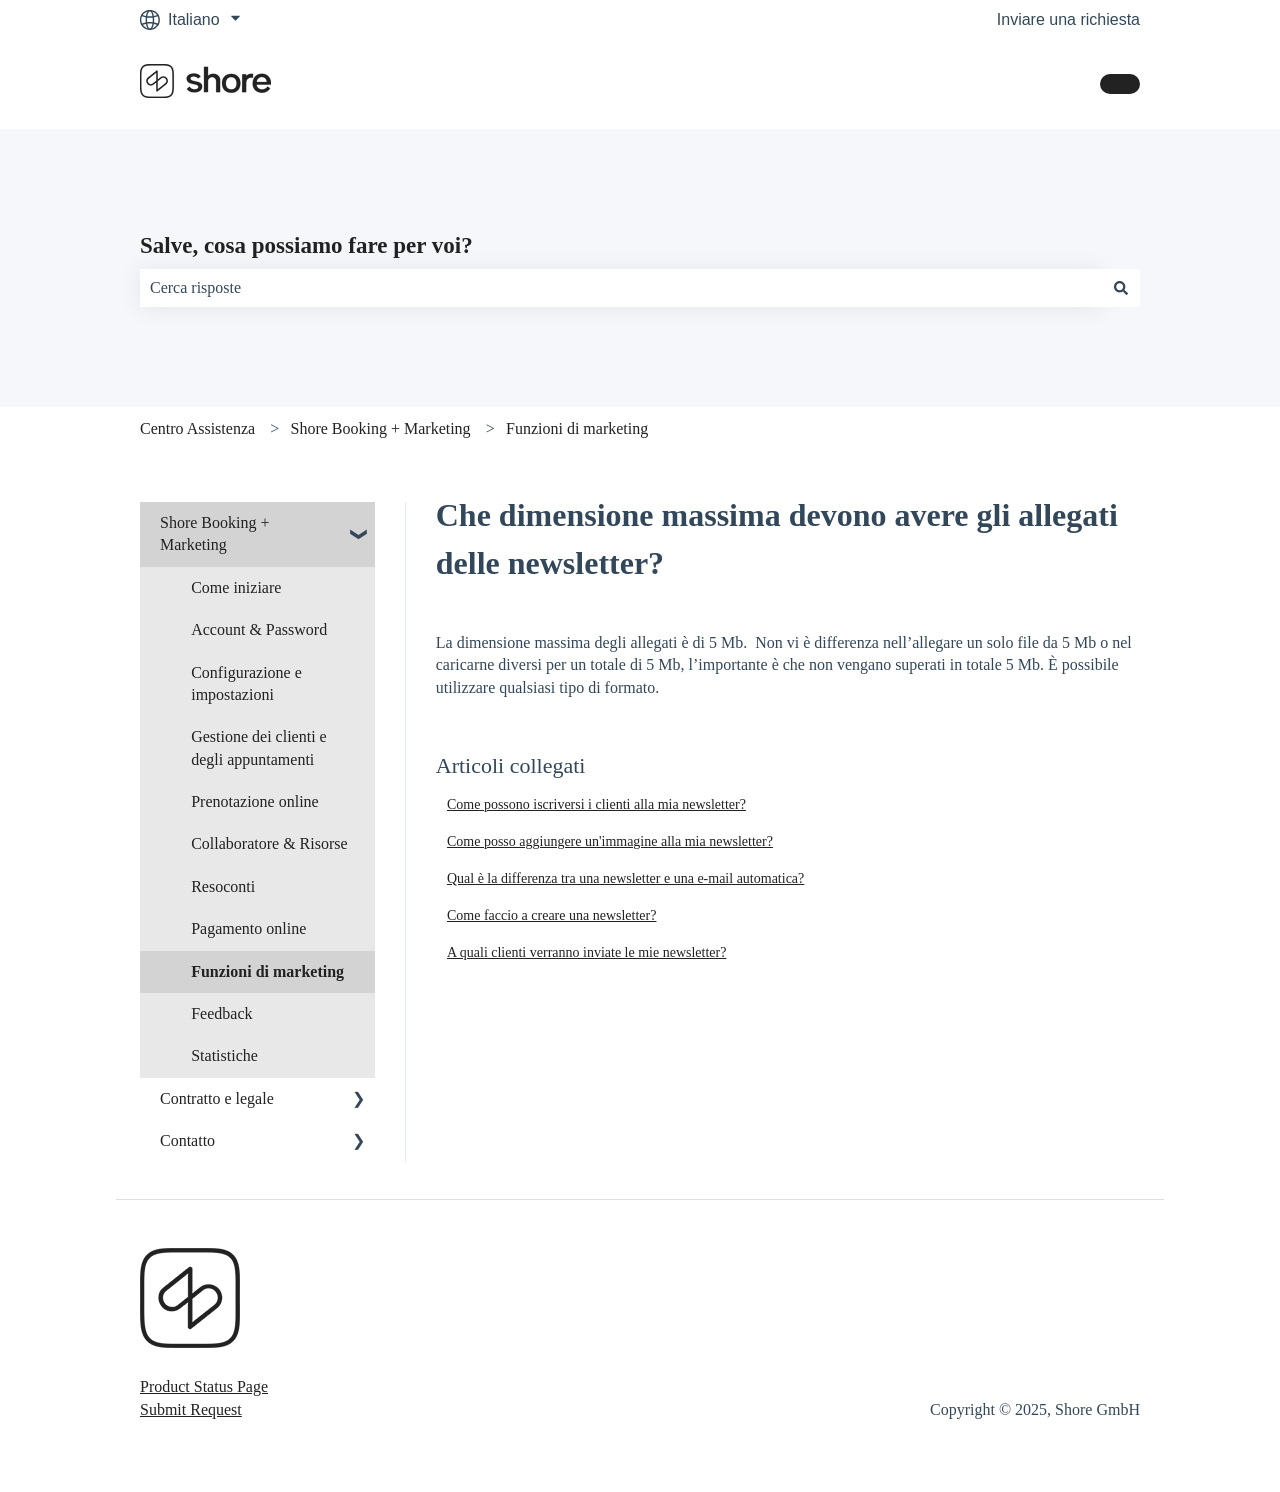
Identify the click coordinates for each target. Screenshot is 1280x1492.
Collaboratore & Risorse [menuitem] (269, 843)
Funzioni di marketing (577, 428)
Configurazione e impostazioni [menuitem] (246, 683)
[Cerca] (1121, 288)
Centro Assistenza (197, 428)
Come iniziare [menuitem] (236, 587)
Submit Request (191, 1409)
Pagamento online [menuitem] (248, 928)
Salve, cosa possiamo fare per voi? (306, 245)
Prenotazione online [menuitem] (255, 801)
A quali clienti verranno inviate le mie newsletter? (587, 952)
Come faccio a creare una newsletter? (552, 915)
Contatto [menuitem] (187, 1140)
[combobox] (621, 288)
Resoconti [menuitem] (223, 886)
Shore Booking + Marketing (381, 428)
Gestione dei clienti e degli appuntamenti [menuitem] (259, 747)
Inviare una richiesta (1068, 19)
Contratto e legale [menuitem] (217, 1098)
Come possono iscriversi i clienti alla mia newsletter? (596, 804)
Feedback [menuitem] (221, 1013)
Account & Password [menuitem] (259, 629)
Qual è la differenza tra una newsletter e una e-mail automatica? (625, 878)
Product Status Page (204, 1386)
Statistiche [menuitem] (224, 1055)
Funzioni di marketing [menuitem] (267, 971)
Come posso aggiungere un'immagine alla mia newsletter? (610, 841)
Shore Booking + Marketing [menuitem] (214, 533)
